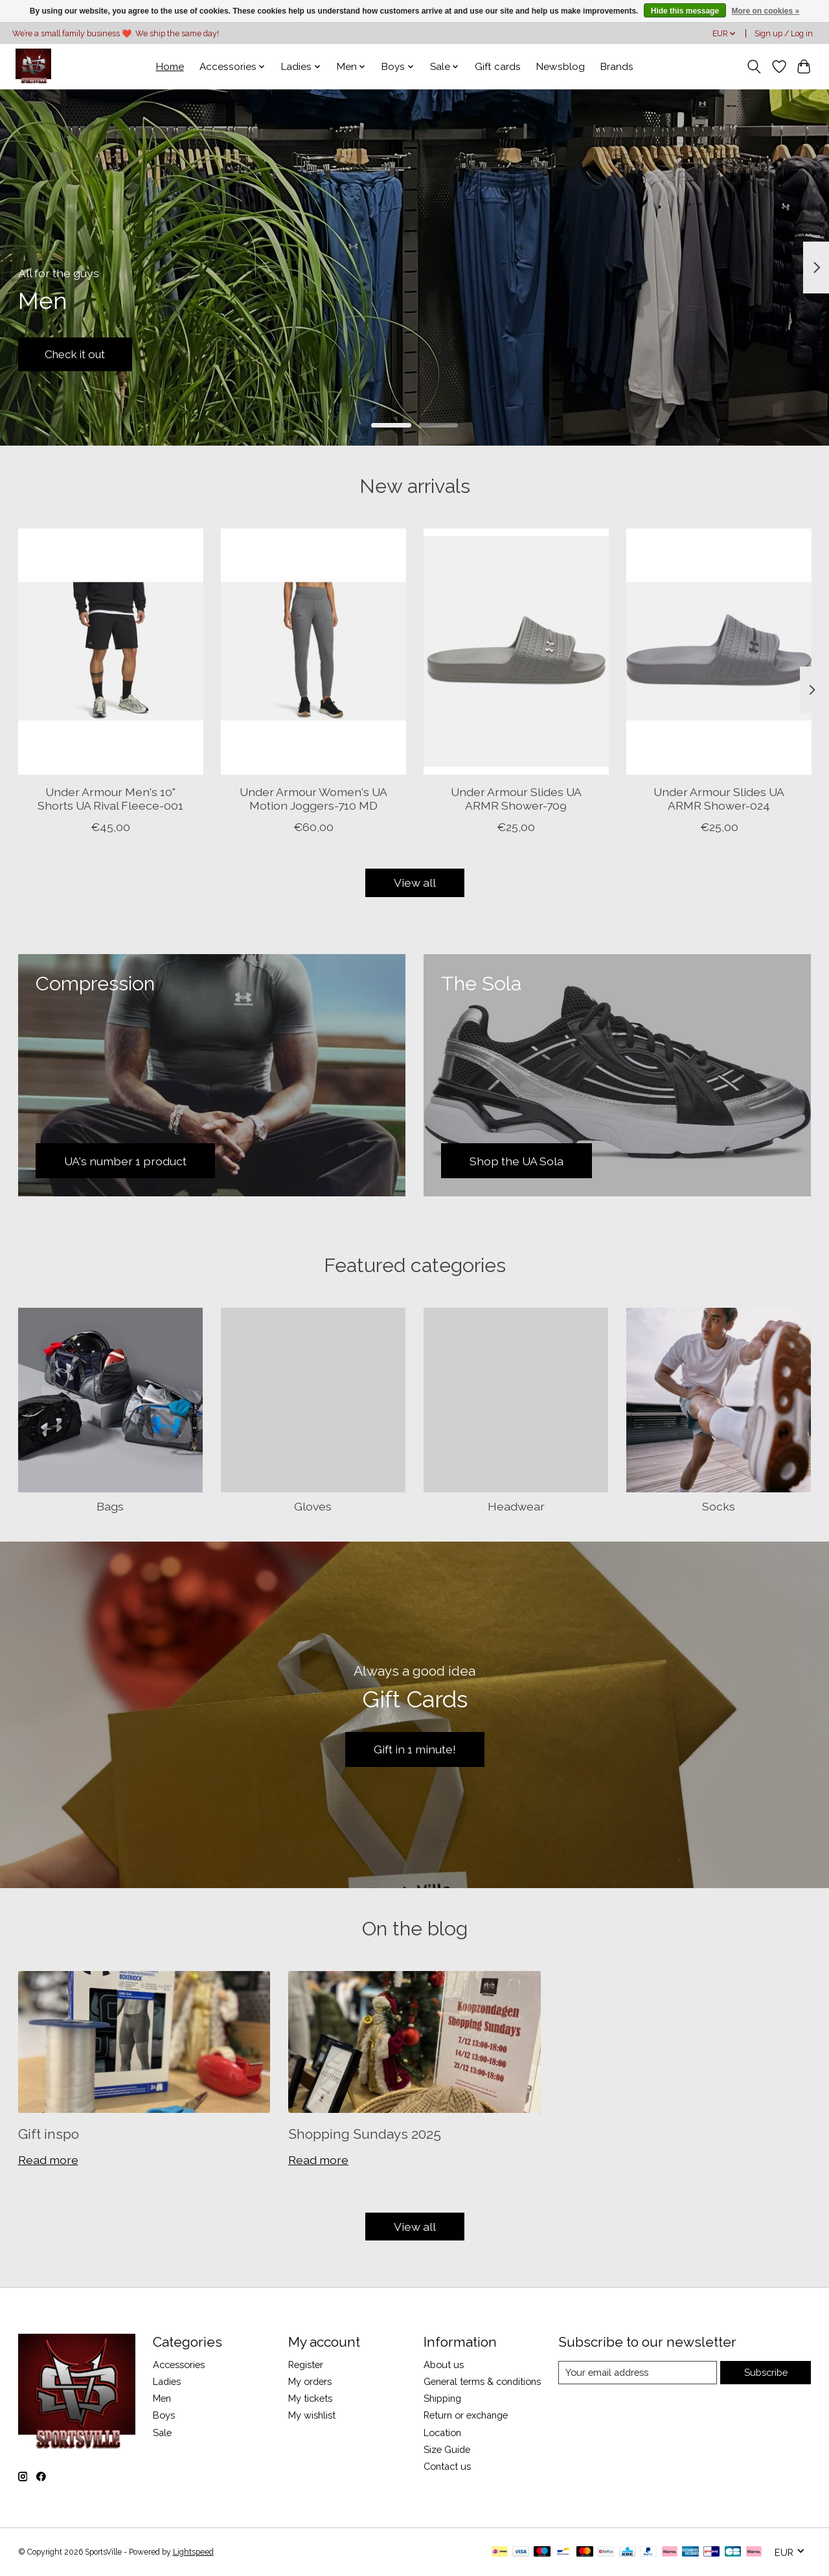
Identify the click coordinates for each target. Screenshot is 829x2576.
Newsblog (560, 67)
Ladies (167, 2381)
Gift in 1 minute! (415, 1749)
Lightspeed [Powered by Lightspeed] (193, 2552)
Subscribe (766, 2372)
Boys (164, 2415)
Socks (718, 1506)
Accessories (179, 2364)
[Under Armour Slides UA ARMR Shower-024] (719, 652)
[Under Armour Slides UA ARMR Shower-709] (516, 652)
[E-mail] (637, 2372)
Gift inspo (48, 2134)
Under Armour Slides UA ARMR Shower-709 (515, 798)
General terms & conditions (482, 2381)
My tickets (310, 2398)
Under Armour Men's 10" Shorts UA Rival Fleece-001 (110, 798)
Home (170, 67)
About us (444, 2364)
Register (305, 2364)
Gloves (313, 1506)
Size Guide (447, 2449)
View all (415, 882)
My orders (310, 2381)
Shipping (442, 2398)
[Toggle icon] (753, 66)
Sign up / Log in (784, 33)
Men (162, 2398)
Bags (110, 1506)
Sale (162, 2432)
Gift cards (498, 67)
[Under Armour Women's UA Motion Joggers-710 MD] (313, 652)
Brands (616, 67)
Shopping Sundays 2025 (364, 2134)
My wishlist (311, 2415)
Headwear (516, 1506)
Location (442, 2432)
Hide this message (685, 11)
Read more (48, 2160)
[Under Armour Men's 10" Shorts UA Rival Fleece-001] (110, 652)
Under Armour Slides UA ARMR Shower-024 (718, 798)
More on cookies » (765, 11)
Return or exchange (466, 2415)
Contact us (447, 2466)
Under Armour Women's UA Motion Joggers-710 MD (313, 798)
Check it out (79, 353)
